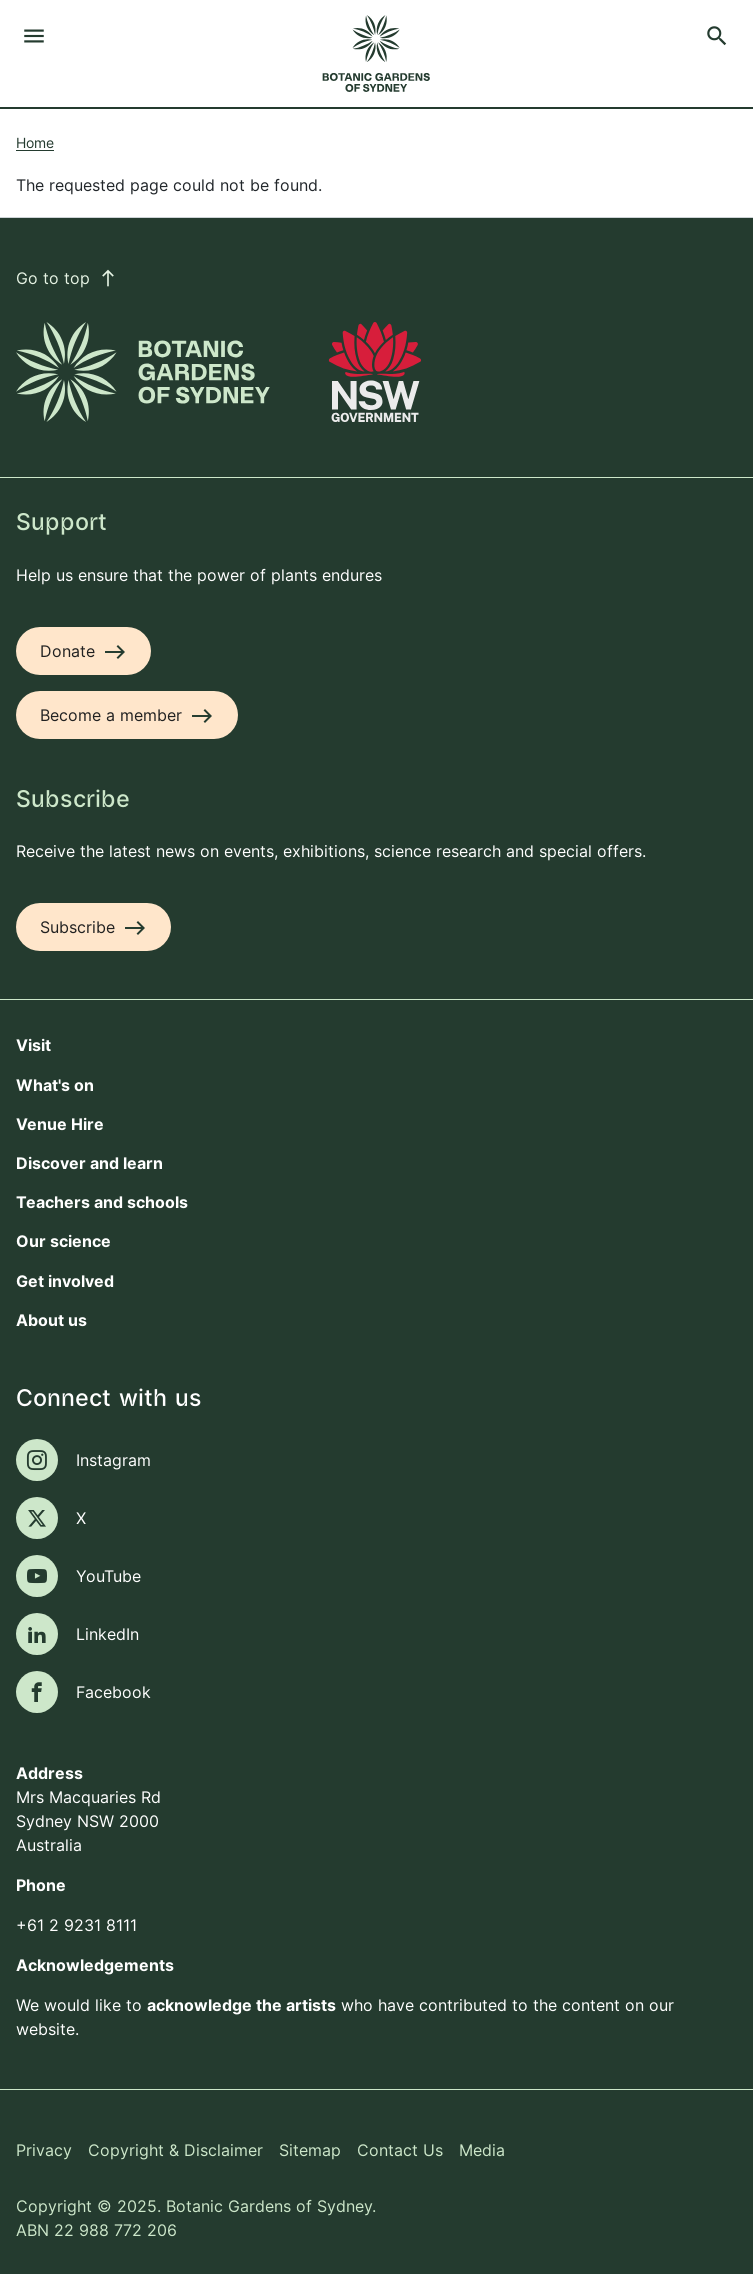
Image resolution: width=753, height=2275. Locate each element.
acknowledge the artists (241, 2005)
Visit (33, 1045)
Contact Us (400, 2150)
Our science (63, 1241)
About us (51, 1320)
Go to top (67, 278)
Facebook (113, 1692)
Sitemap (310, 2150)
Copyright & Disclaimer (175, 2150)
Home (35, 142)
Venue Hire (60, 1124)
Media (482, 2150)
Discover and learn (89, 1163)
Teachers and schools (102, 1202)
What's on (55, 1085)
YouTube (108, 1576)
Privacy (44, 2150)
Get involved (65, 1281)
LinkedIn (107, 1634)
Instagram (113, 1460)
